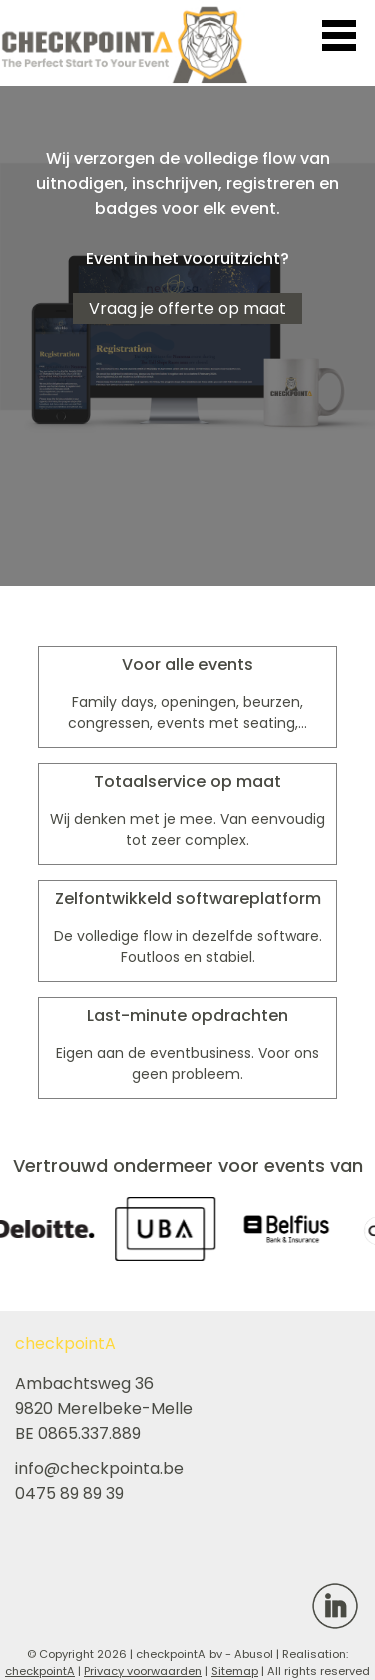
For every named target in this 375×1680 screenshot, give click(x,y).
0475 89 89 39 (69, 1493)
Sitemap (234, 1671)
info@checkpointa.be (99, 1468)
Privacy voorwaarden (143, 1671)
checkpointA (40, 1671)
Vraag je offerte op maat (187, 308)
